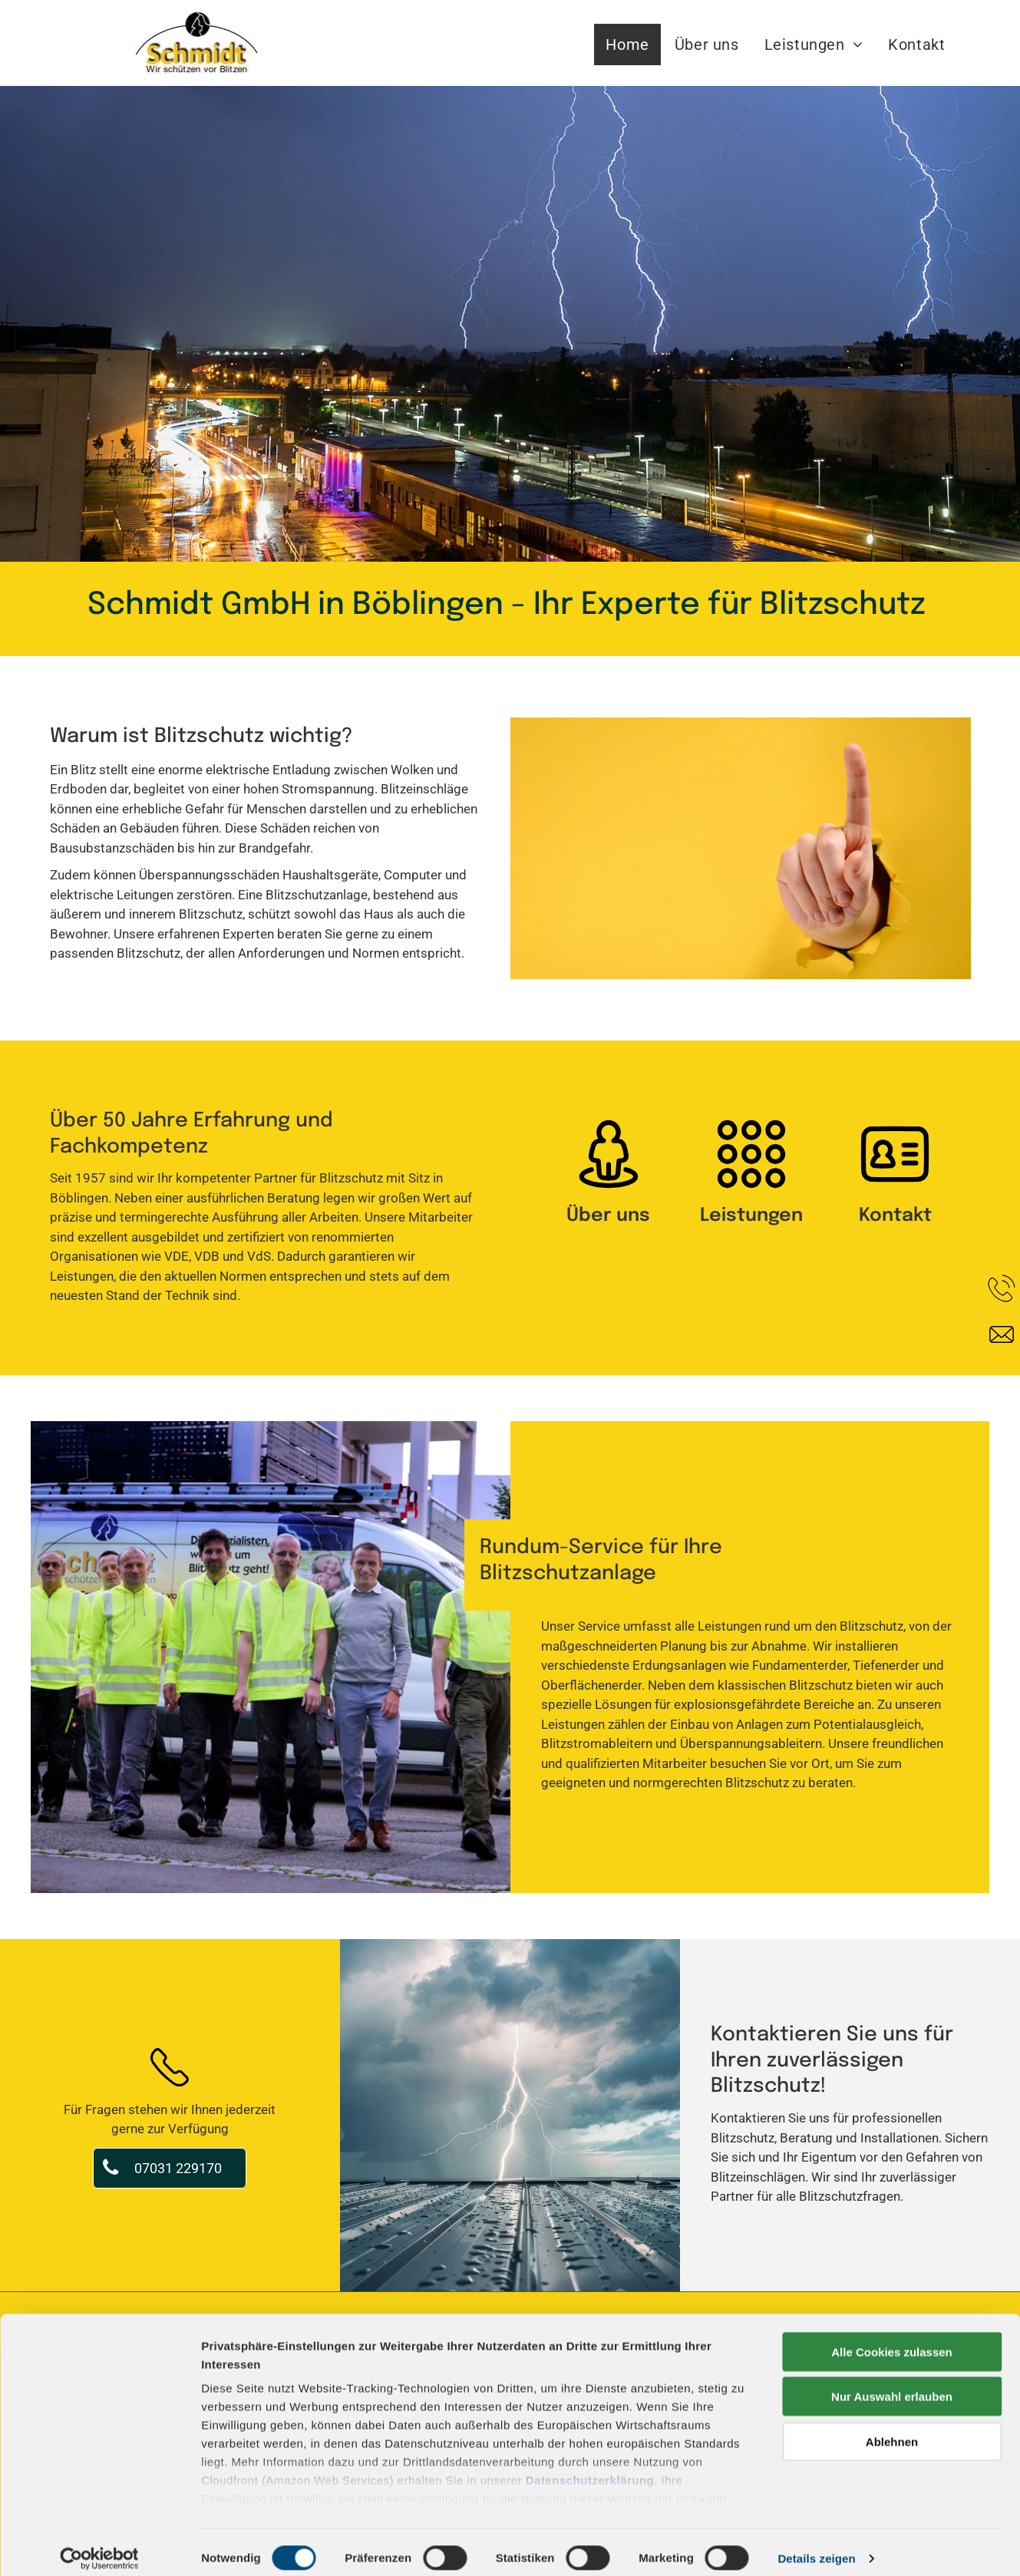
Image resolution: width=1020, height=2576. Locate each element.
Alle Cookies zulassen (891, 2339)
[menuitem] (628, 44)
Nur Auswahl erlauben (891, 2383)
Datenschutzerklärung (590, 2467)
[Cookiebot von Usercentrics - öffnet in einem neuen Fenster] (99, 2546)
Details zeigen (816, 2545)
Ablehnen (892, 2429)
